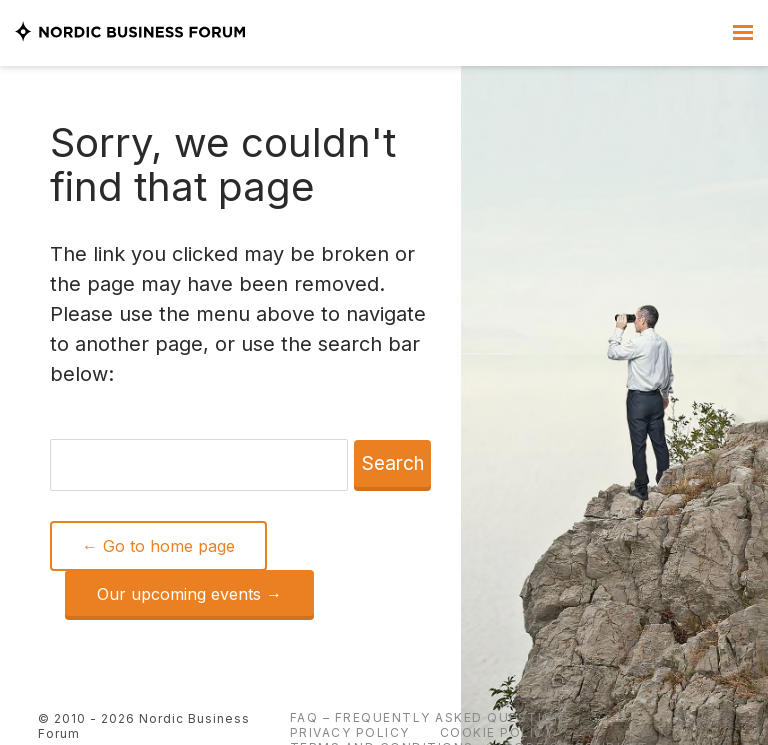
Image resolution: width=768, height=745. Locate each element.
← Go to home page (158, 546)
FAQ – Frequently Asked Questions (432, 717)
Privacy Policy (350, 732)
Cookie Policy (497, 732)
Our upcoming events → (189, 594)
